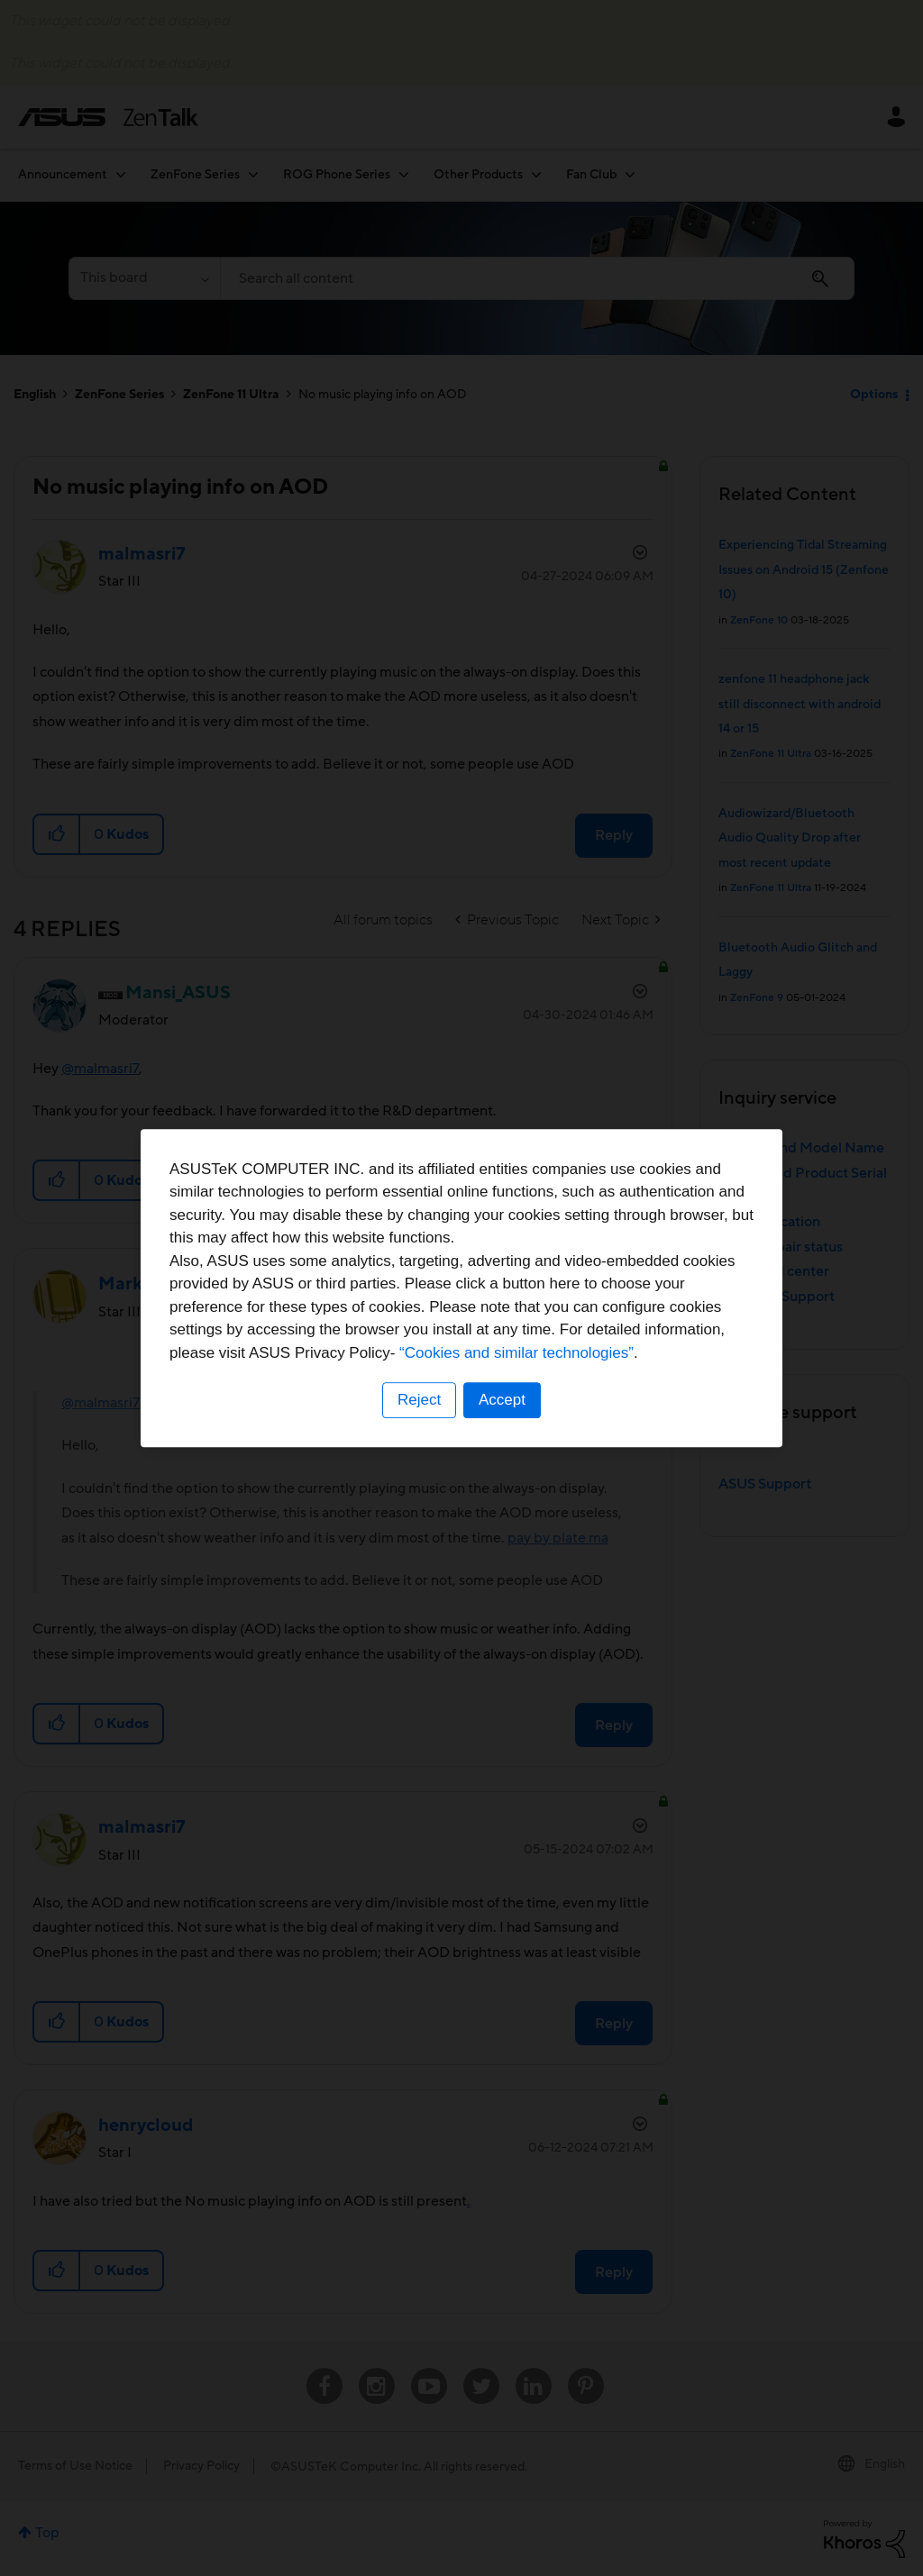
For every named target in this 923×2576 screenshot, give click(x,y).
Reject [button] (419, 1399)
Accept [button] (502, 1399)
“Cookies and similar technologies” (516, 1352)
